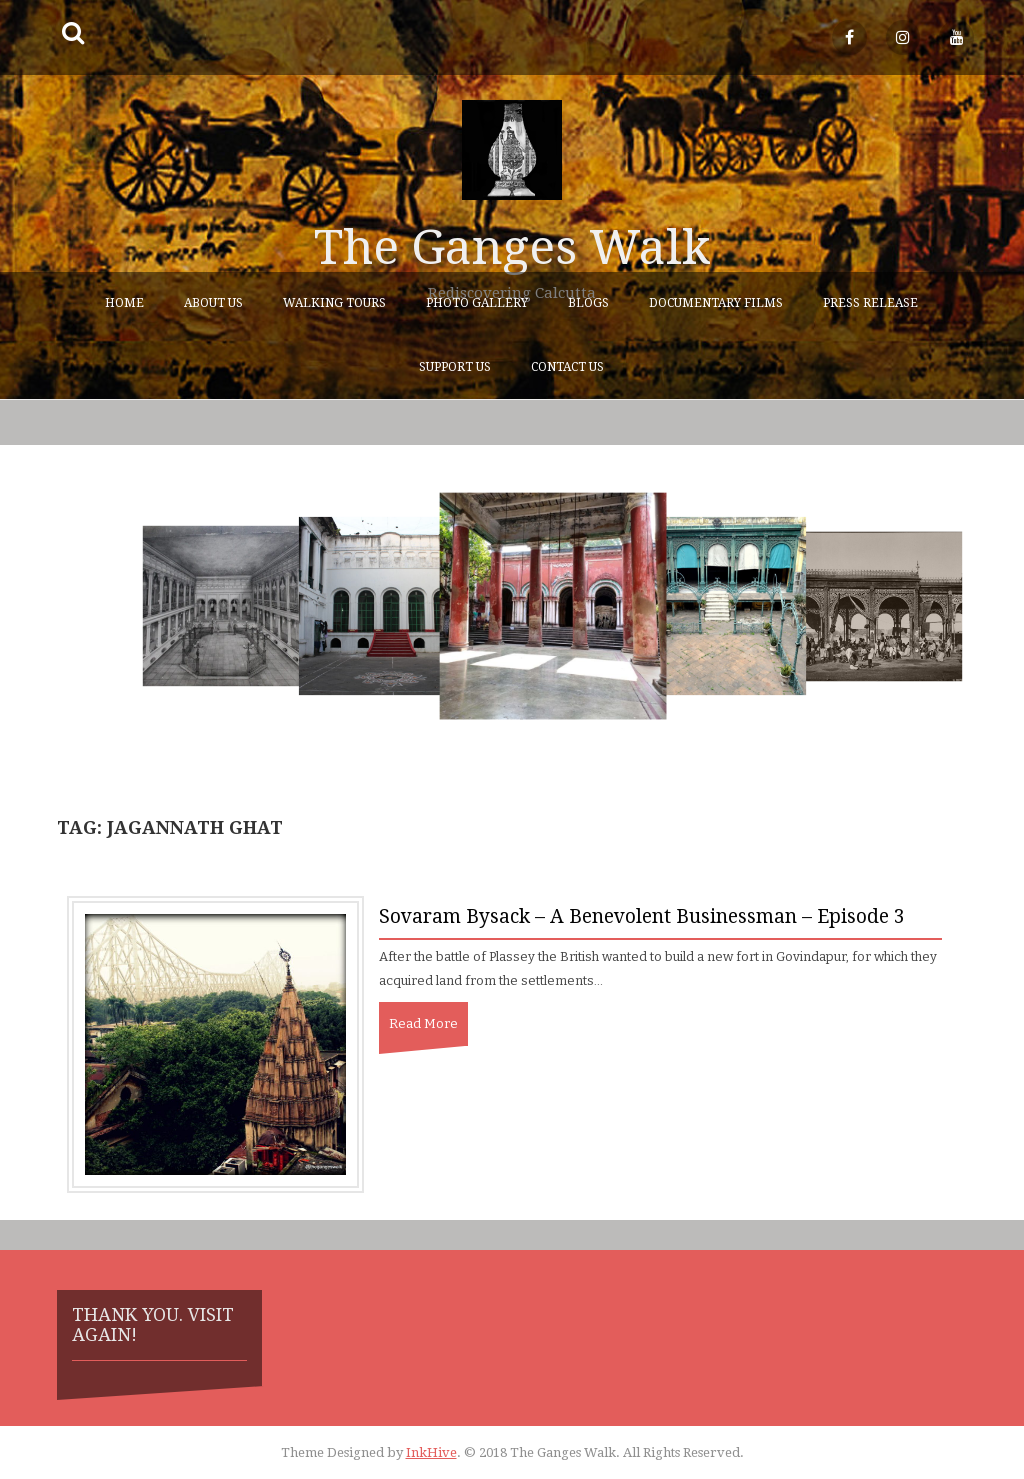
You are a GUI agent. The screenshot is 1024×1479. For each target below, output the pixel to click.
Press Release (870, 303)
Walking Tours (334, 303)
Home (124, 303)
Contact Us (567, 367)
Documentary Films (716, 303)
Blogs (588, 303)
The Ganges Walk (512, 247)
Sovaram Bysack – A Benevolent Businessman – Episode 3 (642, 916)
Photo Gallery (477, 303)
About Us (213, 303)
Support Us (455, 367)
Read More (423, 1023)
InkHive (431, 1452)
